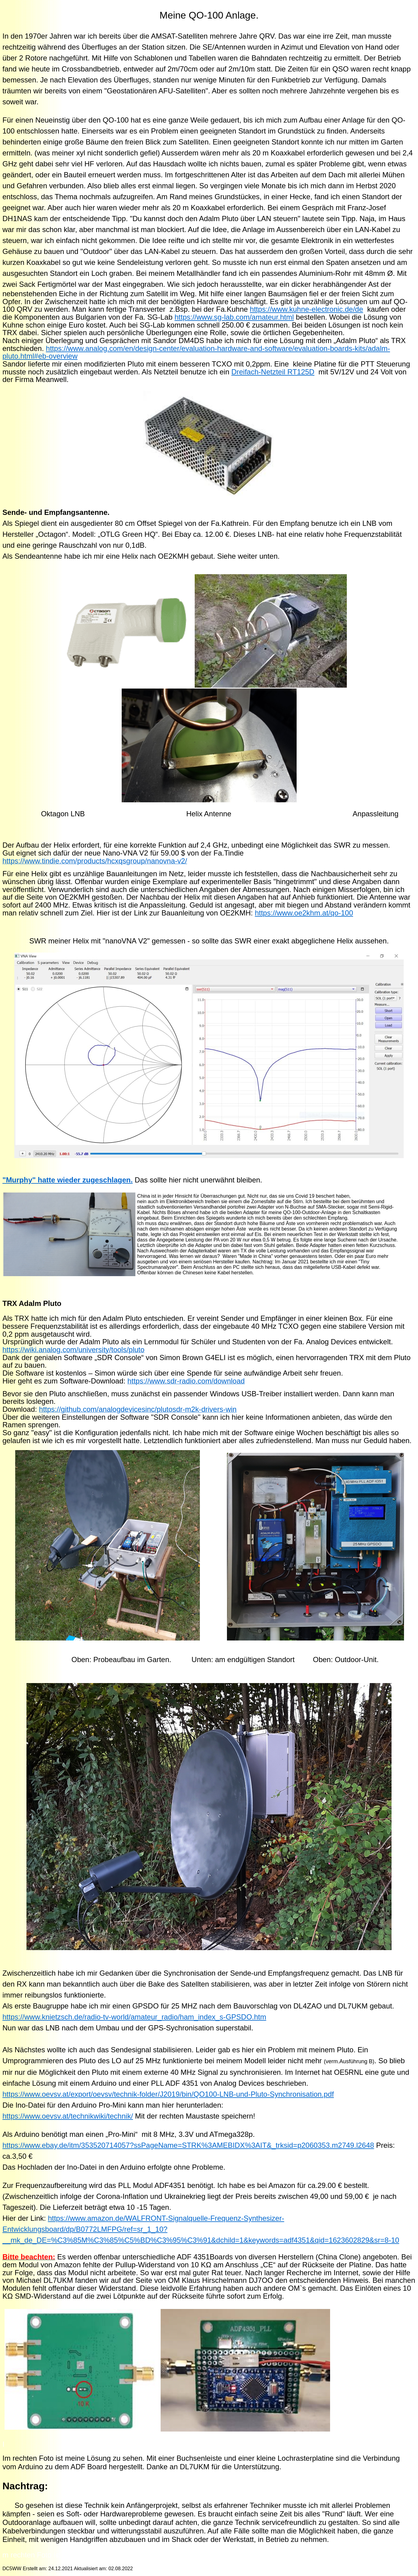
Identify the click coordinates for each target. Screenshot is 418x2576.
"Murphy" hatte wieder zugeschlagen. (67, 1180)
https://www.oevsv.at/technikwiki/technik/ (67, 2116)
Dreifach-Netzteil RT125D (272, 372)
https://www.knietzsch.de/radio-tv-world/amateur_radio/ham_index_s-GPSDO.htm (134, 2017)
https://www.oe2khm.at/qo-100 (304, 913)
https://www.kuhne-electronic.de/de (306, 309)
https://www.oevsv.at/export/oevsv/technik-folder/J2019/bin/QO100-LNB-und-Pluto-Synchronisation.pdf (168, 2094)
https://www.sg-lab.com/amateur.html (234, 317)
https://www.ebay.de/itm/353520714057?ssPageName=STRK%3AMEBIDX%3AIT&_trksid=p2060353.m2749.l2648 (188, 2145)
